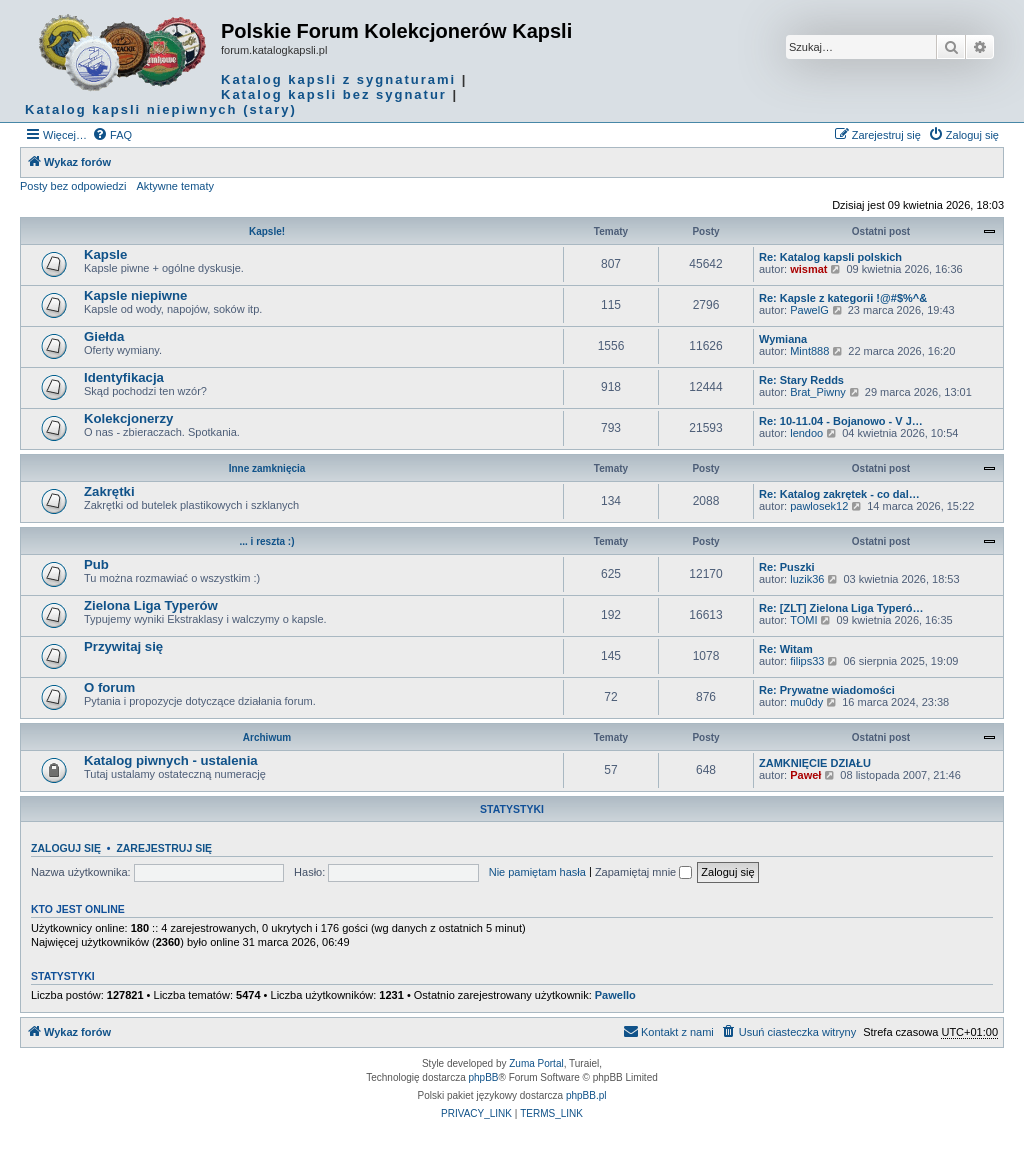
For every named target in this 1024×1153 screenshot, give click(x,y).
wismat (808, 269)
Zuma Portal (536, 1063)
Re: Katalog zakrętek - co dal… (839, 494)
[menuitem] (112, 135)
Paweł (805, 775)
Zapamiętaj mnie (643, 872)
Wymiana (783, 339)
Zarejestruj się (164, 848)
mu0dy (806, 702)
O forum (109, 687)
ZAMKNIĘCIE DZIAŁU (815, 763)
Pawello (615, 995)
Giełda (104, 336)
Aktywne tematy (175, 186)
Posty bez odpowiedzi (73, 186)
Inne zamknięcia (267, 468)
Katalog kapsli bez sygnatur (334, 94)
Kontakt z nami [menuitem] (668, 1031)
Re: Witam (786, 649)
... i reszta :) (266, 541)
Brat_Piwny (818, 392)
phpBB (484, 1077)
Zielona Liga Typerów (151, 605)
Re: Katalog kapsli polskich (830, 257)
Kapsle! (267, 231)
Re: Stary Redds (801, 380)
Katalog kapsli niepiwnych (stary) (161, 109)
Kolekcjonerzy (128, 418)
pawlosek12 (819, 506)
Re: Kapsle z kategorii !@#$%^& (843, 298)
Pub (96, 564)
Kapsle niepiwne (135, 295)
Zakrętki (109, 491)
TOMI (803, 620)
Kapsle (105, 254)
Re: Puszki (787, 567)
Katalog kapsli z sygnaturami (338, 79)
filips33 (807, 661)
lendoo (806, 433)
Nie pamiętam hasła (537, 872)
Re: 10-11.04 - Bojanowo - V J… (841, 421)
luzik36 (807, 579)
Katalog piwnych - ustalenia (171, 760)
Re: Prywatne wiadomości (827, 690)
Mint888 (809, 351)
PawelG (809, 310)
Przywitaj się (123, 646)
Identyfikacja (124, 377)
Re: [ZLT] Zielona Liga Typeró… (841, 608)
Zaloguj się (66, 848)
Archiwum (267, 737)
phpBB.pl (586, 1095)
